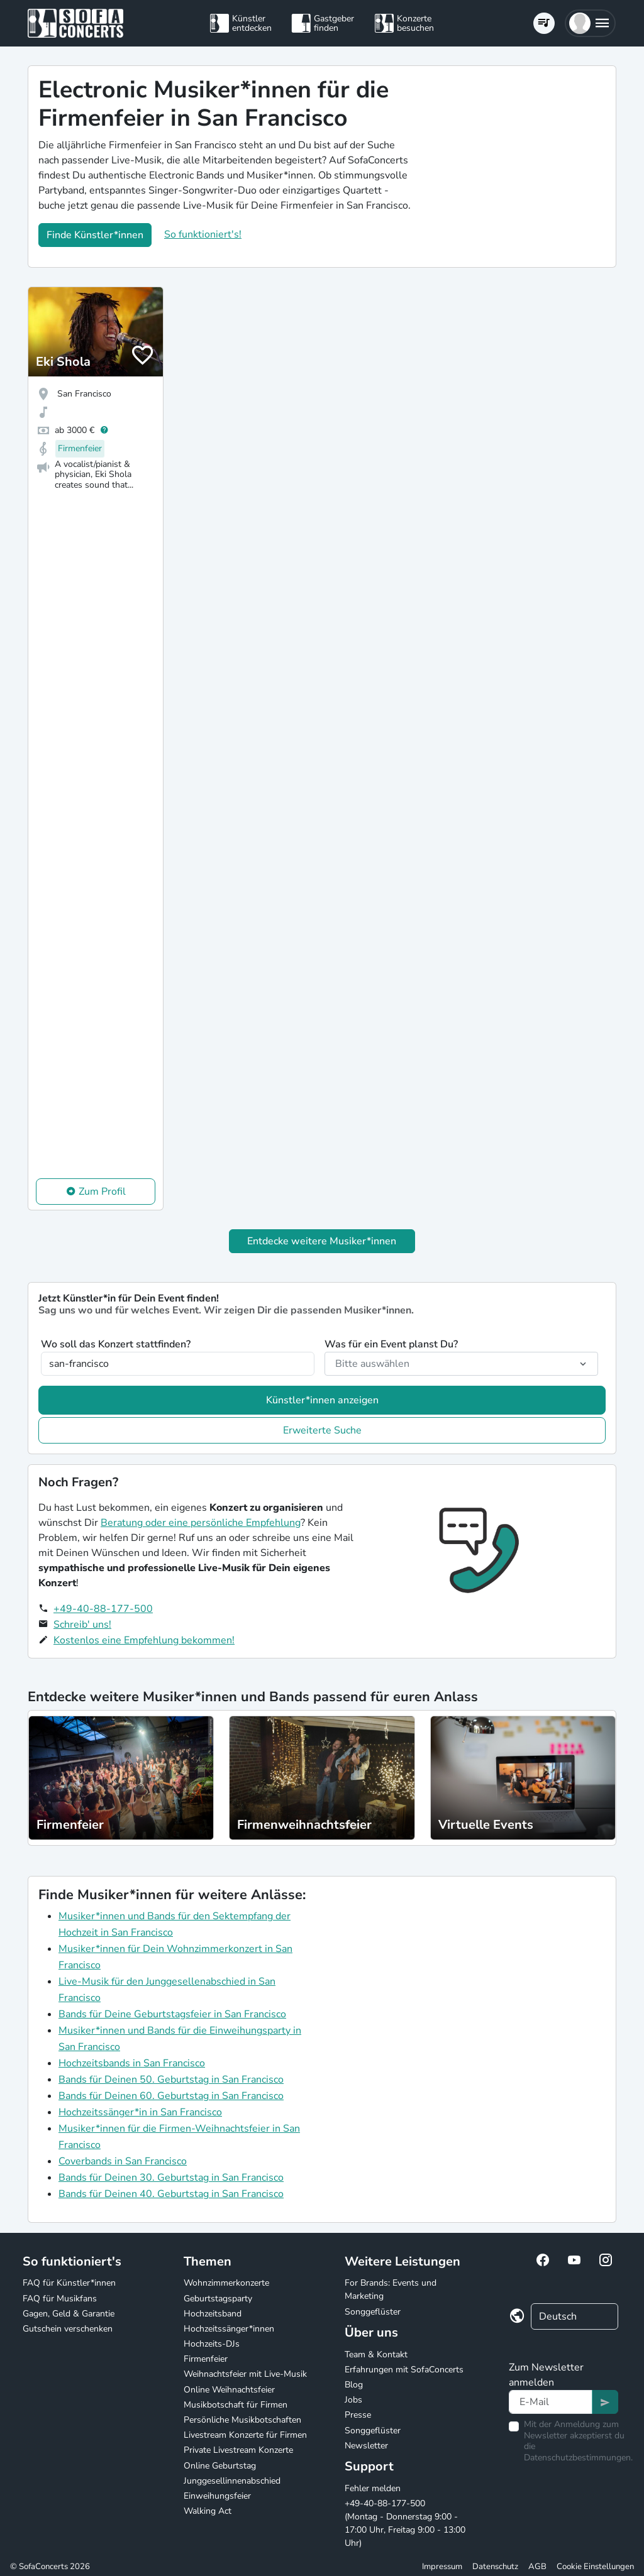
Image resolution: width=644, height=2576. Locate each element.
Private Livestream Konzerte (238, 2450)
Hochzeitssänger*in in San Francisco (140, 2112)
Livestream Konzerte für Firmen (245, 2435)
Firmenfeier (206, 2359)
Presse (358, 2415)
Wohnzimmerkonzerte (226, 2283)
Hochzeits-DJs (212, 2344)
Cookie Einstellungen (595, 2566)
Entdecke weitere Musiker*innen (321, 1241)
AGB (537, 2566)
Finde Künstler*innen (95, 235)
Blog (354, 2385)
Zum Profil (102, 1191)
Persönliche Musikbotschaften (242, 2420)
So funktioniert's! (203, 234)
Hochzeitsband (213, 2314)
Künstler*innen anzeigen (322, 1400)
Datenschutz (495, 2566)
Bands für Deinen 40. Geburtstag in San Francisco (171, 2194)
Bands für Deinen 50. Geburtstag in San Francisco (171, 2079)
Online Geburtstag (220, 2466)
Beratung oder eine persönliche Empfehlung (201, 1523)
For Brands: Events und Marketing (390, 2289)
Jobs (353, 2400)
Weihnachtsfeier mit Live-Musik (245, 2374)
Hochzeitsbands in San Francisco (131, 2063)
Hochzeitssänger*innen (229, 2329)
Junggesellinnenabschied (232, 2481)
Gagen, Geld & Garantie (68, 2314)
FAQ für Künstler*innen (69, 2283)
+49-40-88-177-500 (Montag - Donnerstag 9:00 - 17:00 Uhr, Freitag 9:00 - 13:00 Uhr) (405, 2523)
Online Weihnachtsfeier (229, 2390)
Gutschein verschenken (68, 2329)
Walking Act (207, 2511)
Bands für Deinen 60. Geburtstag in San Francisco (171, 2096)
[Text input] (550, 2402)
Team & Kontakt (376, 2354)
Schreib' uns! (82, 1624)
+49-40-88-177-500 (103, 1609)
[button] (590, 23)
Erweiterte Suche (322, 1430)
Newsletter (366, 2446)
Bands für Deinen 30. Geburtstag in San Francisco (171, 2177)
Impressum (442, 2566)
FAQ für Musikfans (60, 2299)
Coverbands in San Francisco (122, 2161)
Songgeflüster (373, 2312)
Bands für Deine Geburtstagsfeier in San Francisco (172, 2014)
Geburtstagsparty (218, 2299)
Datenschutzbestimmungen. (578, 2458)
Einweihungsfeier (217, 2496)
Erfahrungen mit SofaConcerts (404, 2370)
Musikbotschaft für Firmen (235, 2405)
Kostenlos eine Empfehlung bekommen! (144, 1640)
